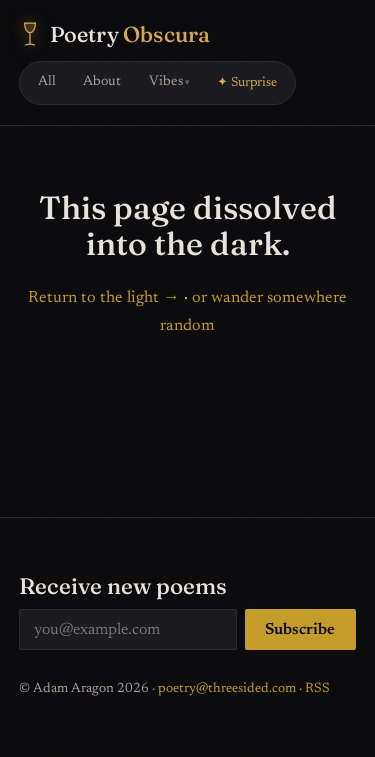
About (102, 82)
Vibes (166, 82)
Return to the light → (103, 298)
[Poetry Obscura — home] (115, 34)
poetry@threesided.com (227, 689)
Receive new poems (123, 586)
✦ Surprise (247, 83)
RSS (317, 689)
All (47, 82)
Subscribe (300, 630)
